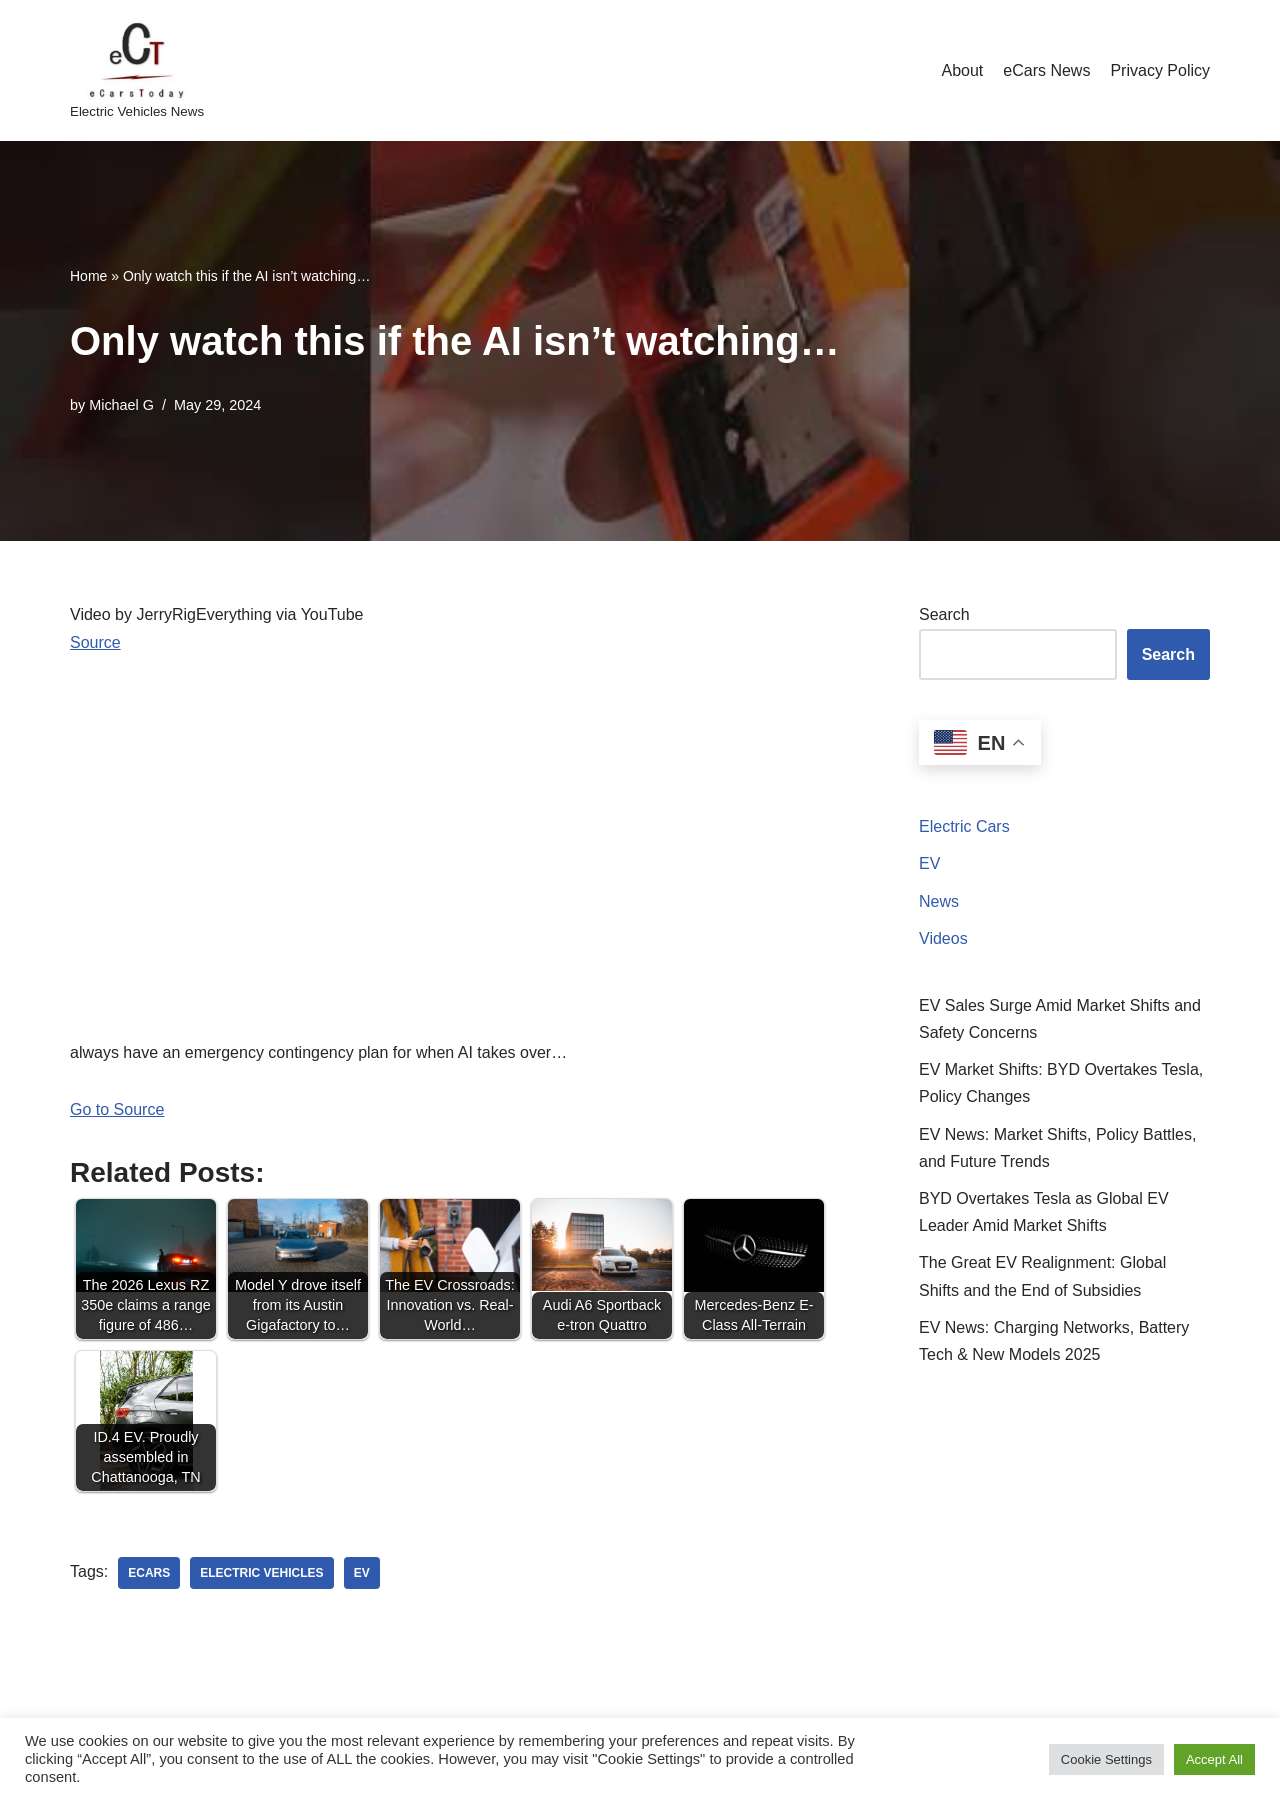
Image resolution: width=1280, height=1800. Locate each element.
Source (95, 642)
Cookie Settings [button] (1106, 1759)
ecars (149, 1573)
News (939, 901)
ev (362, 1573)
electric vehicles (261, 1573)
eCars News (1046, 70)
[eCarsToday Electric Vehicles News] (137, 70)
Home (88, 276)
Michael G (121, 405)
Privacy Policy (1160, 70)
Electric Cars (964, 826)
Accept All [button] (1214, 1759)
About (962, 70)
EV (929, 863)
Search (944, 614)
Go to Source (117, 1109)
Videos (943, 938)
